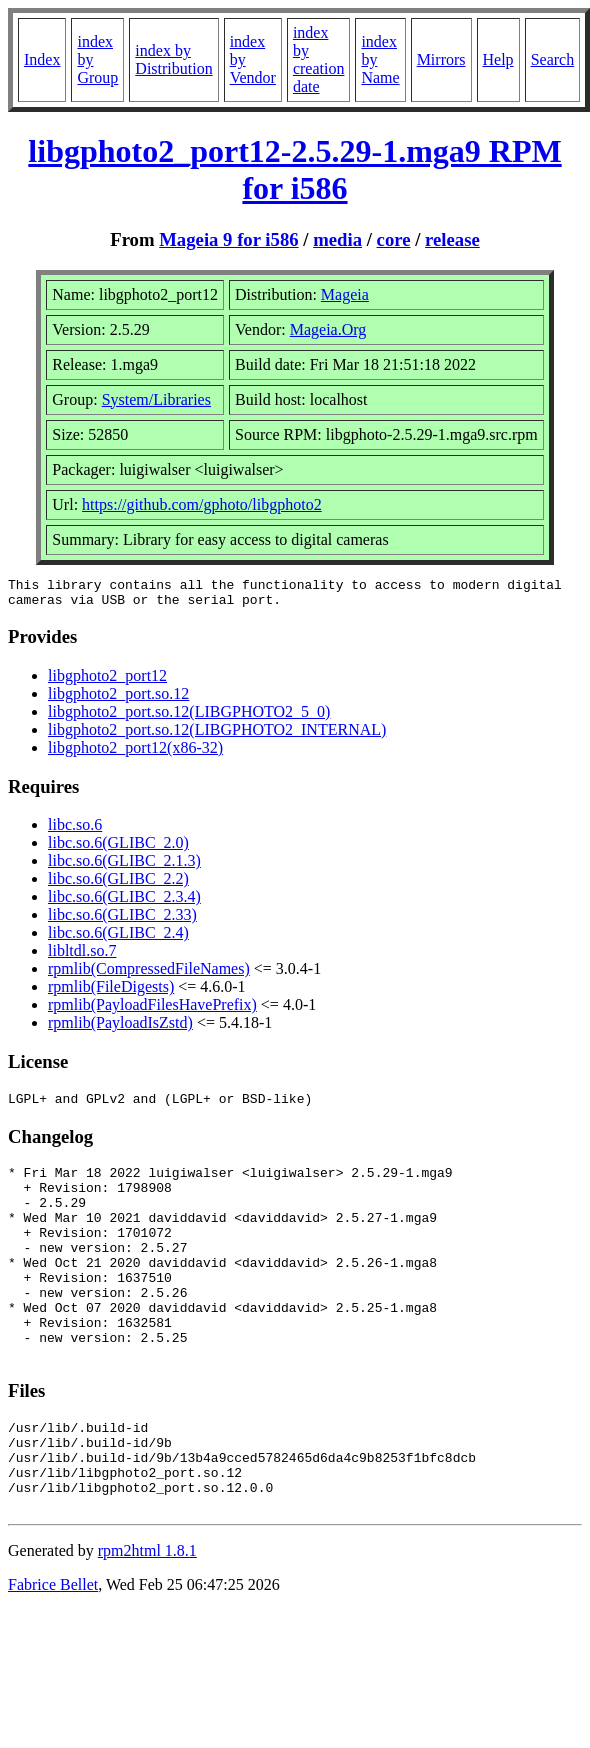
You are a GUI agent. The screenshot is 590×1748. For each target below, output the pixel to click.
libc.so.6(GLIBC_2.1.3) (124, 866)
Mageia (345, 294)
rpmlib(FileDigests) (111, 992)
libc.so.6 (75, 830)
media (337, 239)
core (394, 239)
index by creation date (319, 59)
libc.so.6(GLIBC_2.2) (118, 884)
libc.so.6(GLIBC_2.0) (118, 848)
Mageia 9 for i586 (228, 239)
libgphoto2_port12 (107, 681)
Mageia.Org (328, 329)
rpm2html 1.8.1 (147, 1616)
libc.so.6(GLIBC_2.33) (122, 920)
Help (498, 59)
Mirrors (441, 59)
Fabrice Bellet (53, 1650)
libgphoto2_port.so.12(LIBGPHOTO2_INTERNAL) (217, 735)
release (452, 239)
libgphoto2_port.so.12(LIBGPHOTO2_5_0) (189, 717)
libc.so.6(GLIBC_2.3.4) (124, 902)
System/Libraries (156, 399)
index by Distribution (173, 59)
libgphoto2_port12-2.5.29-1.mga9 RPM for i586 (294, 169)
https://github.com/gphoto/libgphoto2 (202, 504)
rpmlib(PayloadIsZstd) (120, 1028)
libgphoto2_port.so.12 (118, 699)
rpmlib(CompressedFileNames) (149, 974)
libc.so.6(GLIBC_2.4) (118, 938)
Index (42, 59)
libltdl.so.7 (82, 956)
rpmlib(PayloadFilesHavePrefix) (152, 1010)
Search (553, 59)
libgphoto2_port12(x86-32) (135, 753)
